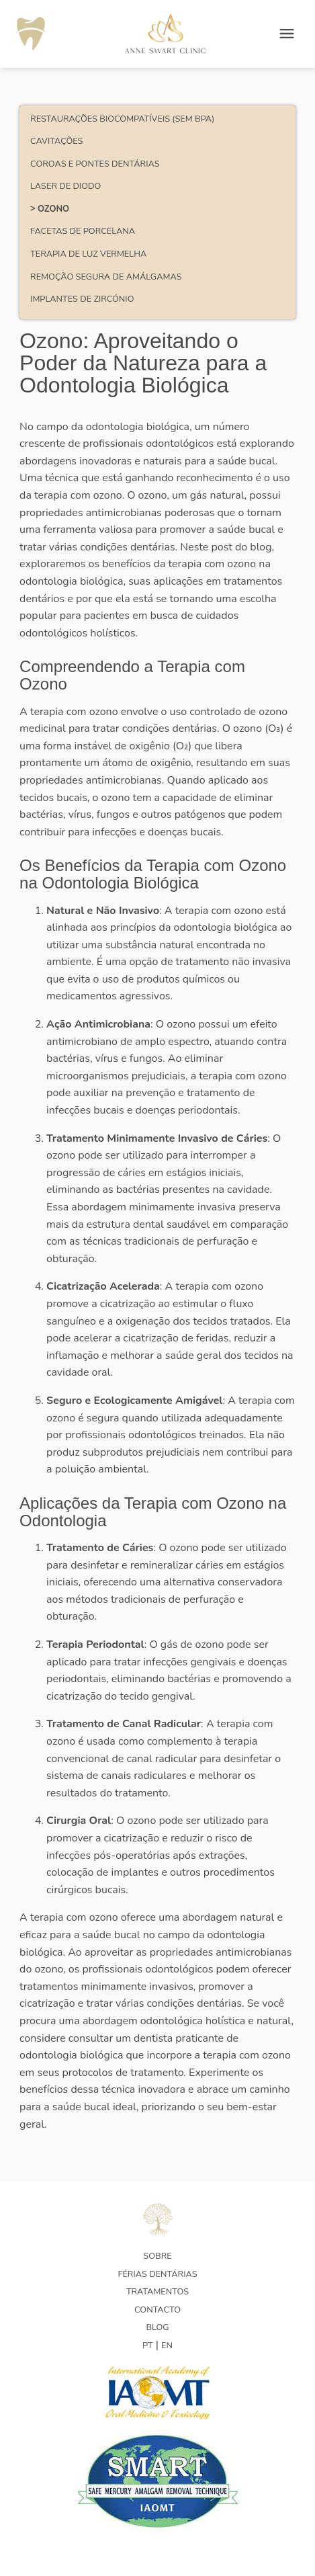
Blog (157, 2327)
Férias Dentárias (157, 2274)
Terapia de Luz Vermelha (88, 254)
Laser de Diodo (65, 186)
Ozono (53, 209)
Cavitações (56, 141)
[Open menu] (286, 33)
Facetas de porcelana (82, 231)
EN (167, 2345)
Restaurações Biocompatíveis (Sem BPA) (122, 119)
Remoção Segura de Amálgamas (105, 277)
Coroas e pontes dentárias (94, 164)
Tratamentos (157, 2292)
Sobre (157, 2256)
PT (147, 2345)
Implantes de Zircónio (82, 299)
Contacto (157, 2310)
